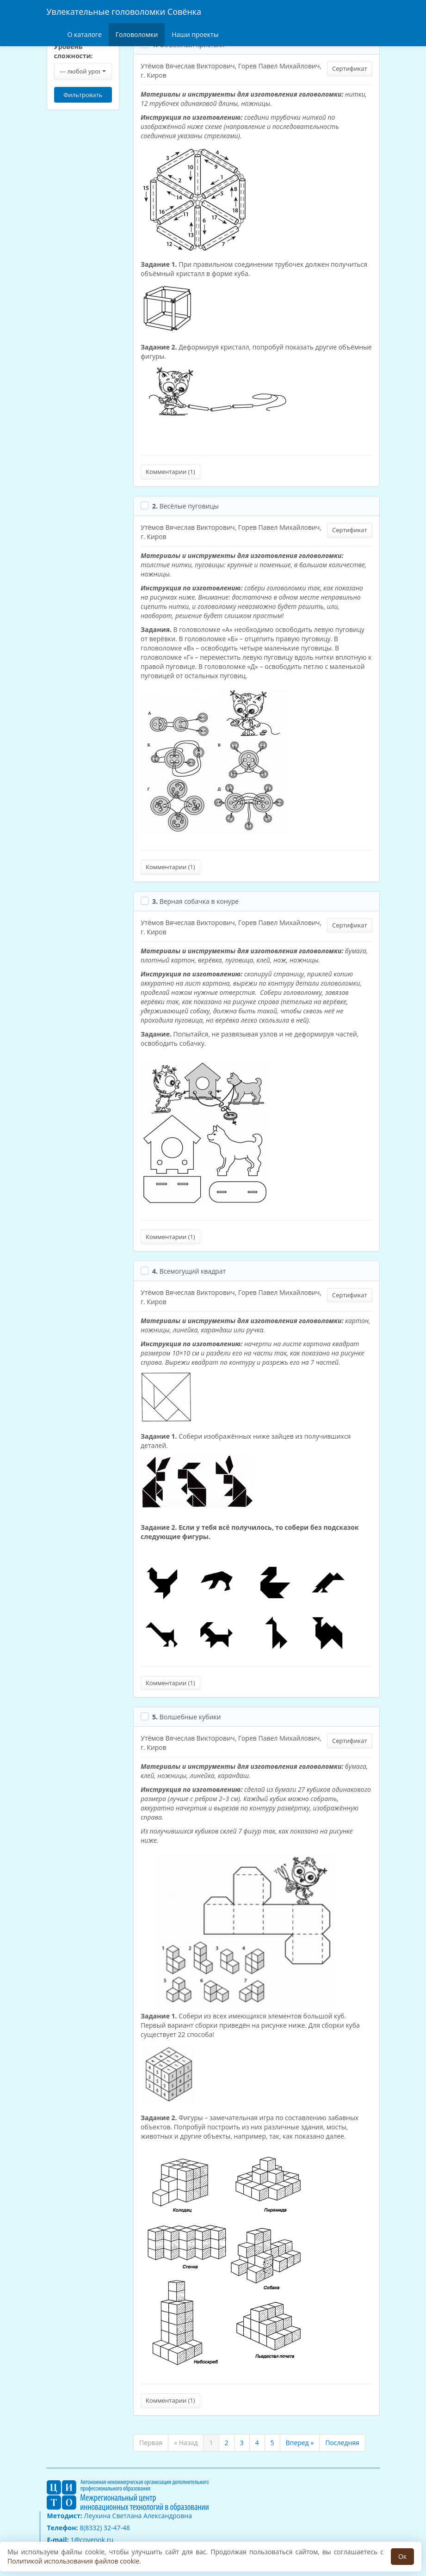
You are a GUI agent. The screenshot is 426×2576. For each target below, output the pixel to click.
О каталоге (85, 34)
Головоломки (137, 34)
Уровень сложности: (73, 51)
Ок (402, 2556)
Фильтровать (82, 95)
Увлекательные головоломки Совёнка (124, 11)
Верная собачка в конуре (195, 901)
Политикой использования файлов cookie (73, 2561)
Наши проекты (195, 34)
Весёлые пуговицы (185, 506)
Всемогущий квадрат (189, 1271)
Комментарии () (170, 471)
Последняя (342, 2442)
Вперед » (300, 2442)
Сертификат (349, 68)
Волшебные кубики (186, 1716)
